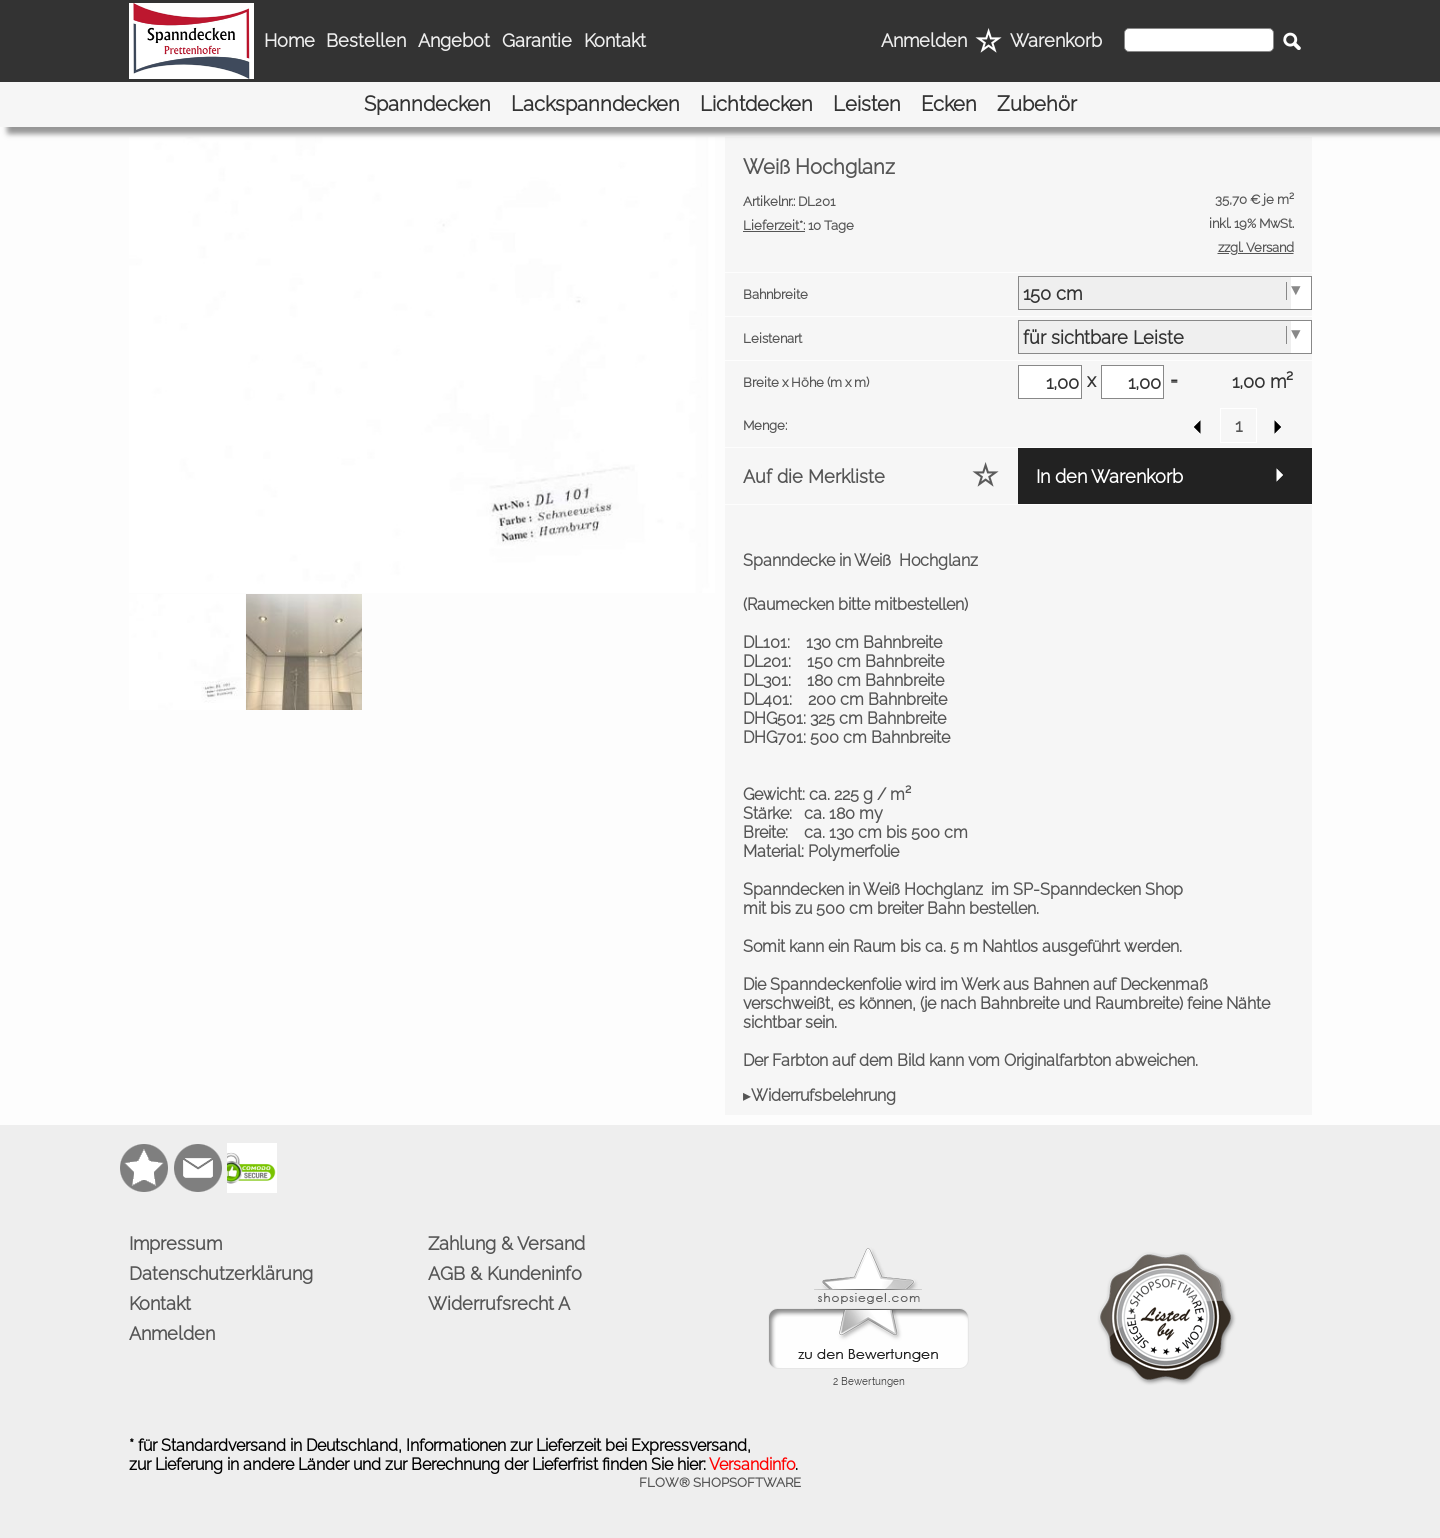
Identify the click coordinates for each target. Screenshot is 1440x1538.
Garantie (537, 40)
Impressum (175, 1243)
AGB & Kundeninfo (505, 1273)
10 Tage (798, 225)
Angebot (454, 40)
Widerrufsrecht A (499, 1303)
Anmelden (924, 40)
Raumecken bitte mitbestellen (855, 604)
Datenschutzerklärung (221, 1273)
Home (289, 40)
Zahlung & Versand (506, 1243)
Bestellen (366, 40)
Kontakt (615, 40)
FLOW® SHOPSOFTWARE (720, 1482)
